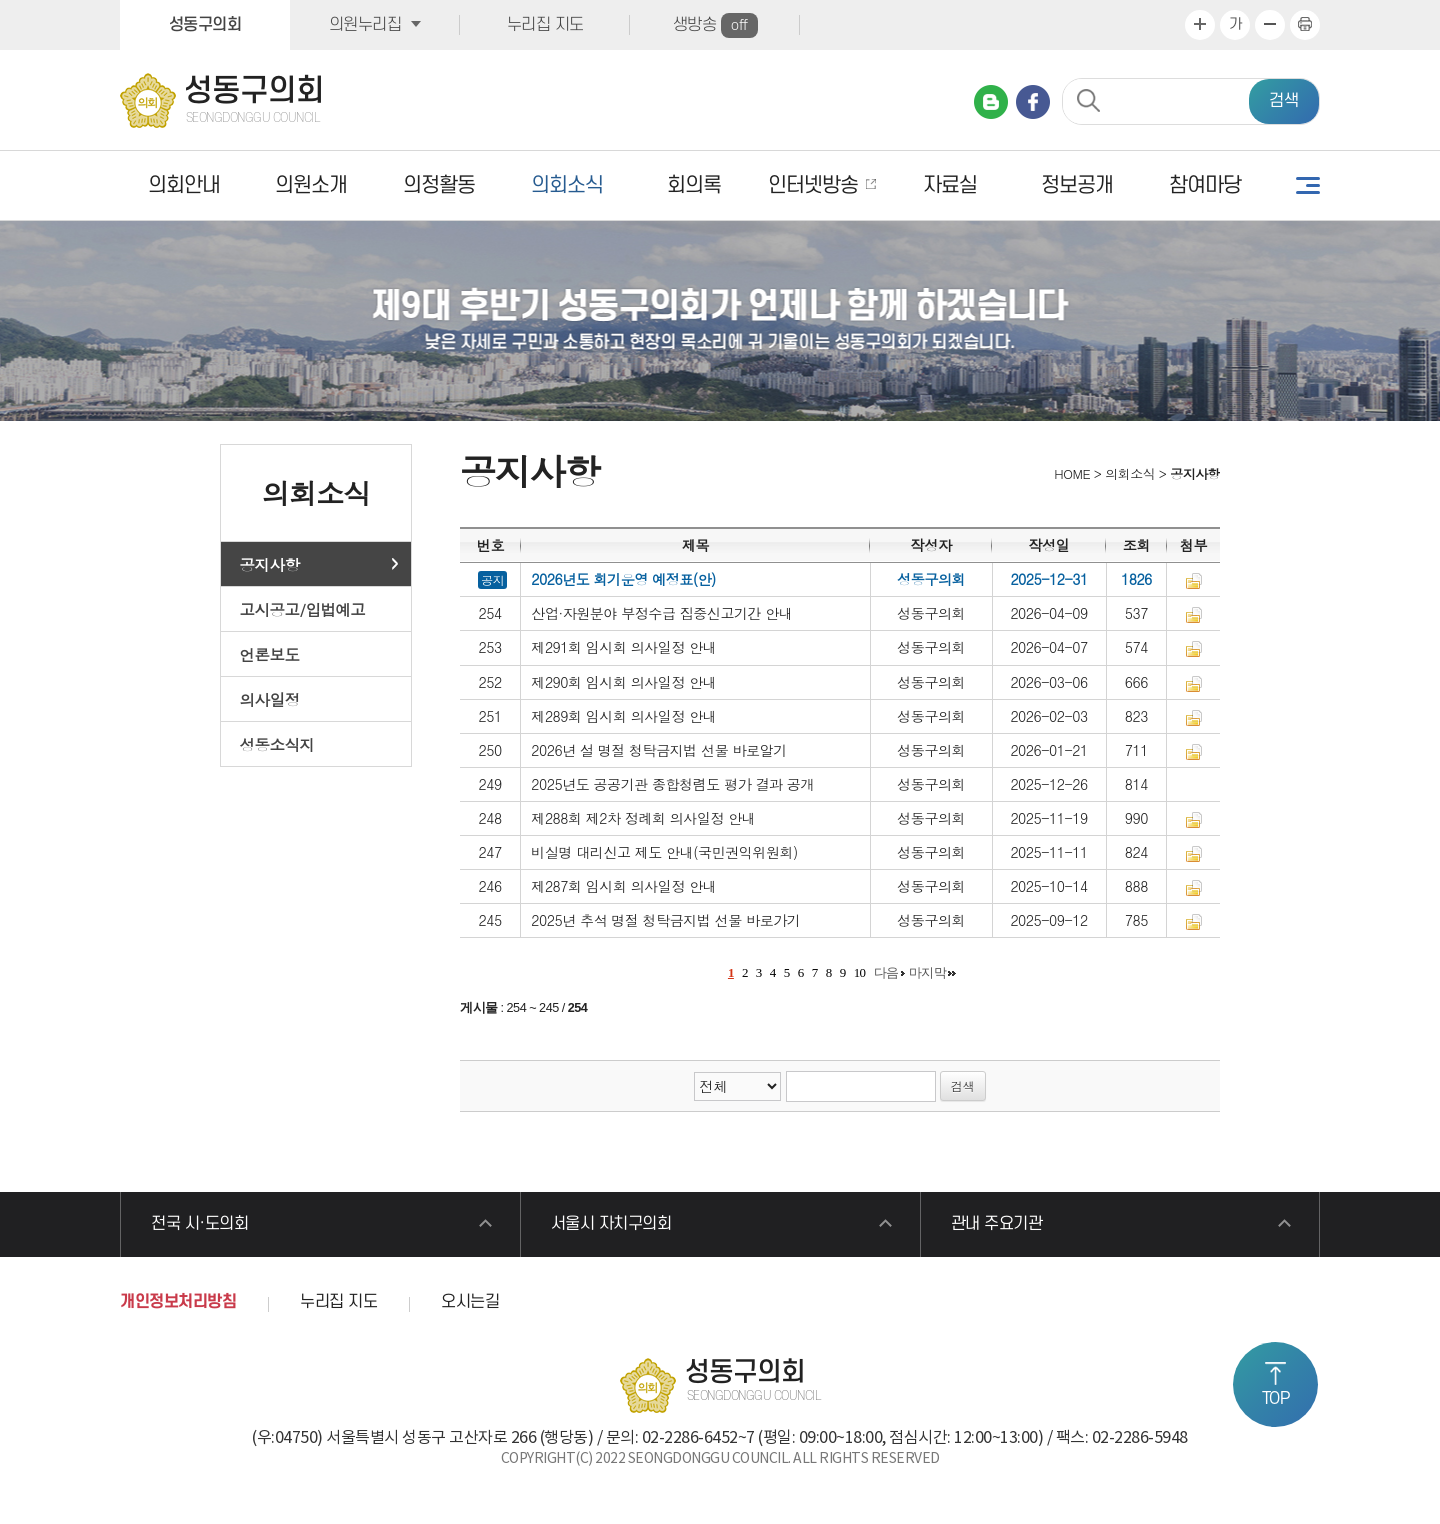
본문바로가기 (0, 0)
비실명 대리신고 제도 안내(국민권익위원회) (664, 852)
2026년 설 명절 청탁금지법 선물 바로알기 (659, 750)
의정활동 (439, 185)
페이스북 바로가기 (1033, 102)
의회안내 (184, 185)
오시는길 (470, 1302)
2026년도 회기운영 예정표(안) (623, 579)
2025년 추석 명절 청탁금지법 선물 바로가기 (665, 920)
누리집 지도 (545, 25)
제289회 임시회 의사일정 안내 (623, 716)
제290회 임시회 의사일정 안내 (623, 682)
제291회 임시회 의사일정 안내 (623, 647)
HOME (1070, 473)
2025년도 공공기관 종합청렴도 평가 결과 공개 (672, 784)
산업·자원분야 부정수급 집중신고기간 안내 (661, 613)
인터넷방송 (813, 185)
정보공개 (1077, 185)
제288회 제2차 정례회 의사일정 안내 (643, 818)
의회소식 (567, 185)
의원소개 (311, 185)
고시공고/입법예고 (303, 609)
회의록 (694, 185)
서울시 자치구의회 (611, 1224)
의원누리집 (365, 25)
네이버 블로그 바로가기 (991, 102)
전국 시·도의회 (199, 1224)
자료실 (950, 185)
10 (860, 972)
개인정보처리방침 (178, 1302)
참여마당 (1205, 185)
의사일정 (270, 699)
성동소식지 (277, 744)
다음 (886, 972)
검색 (1284, 101)
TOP (1276, 1399)
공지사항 (270, 564)
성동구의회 (205, 25)
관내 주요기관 (997, 1224)
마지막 (928, 972)
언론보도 (270, 654)
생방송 (715, 25)
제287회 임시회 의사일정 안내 (623, 886)
